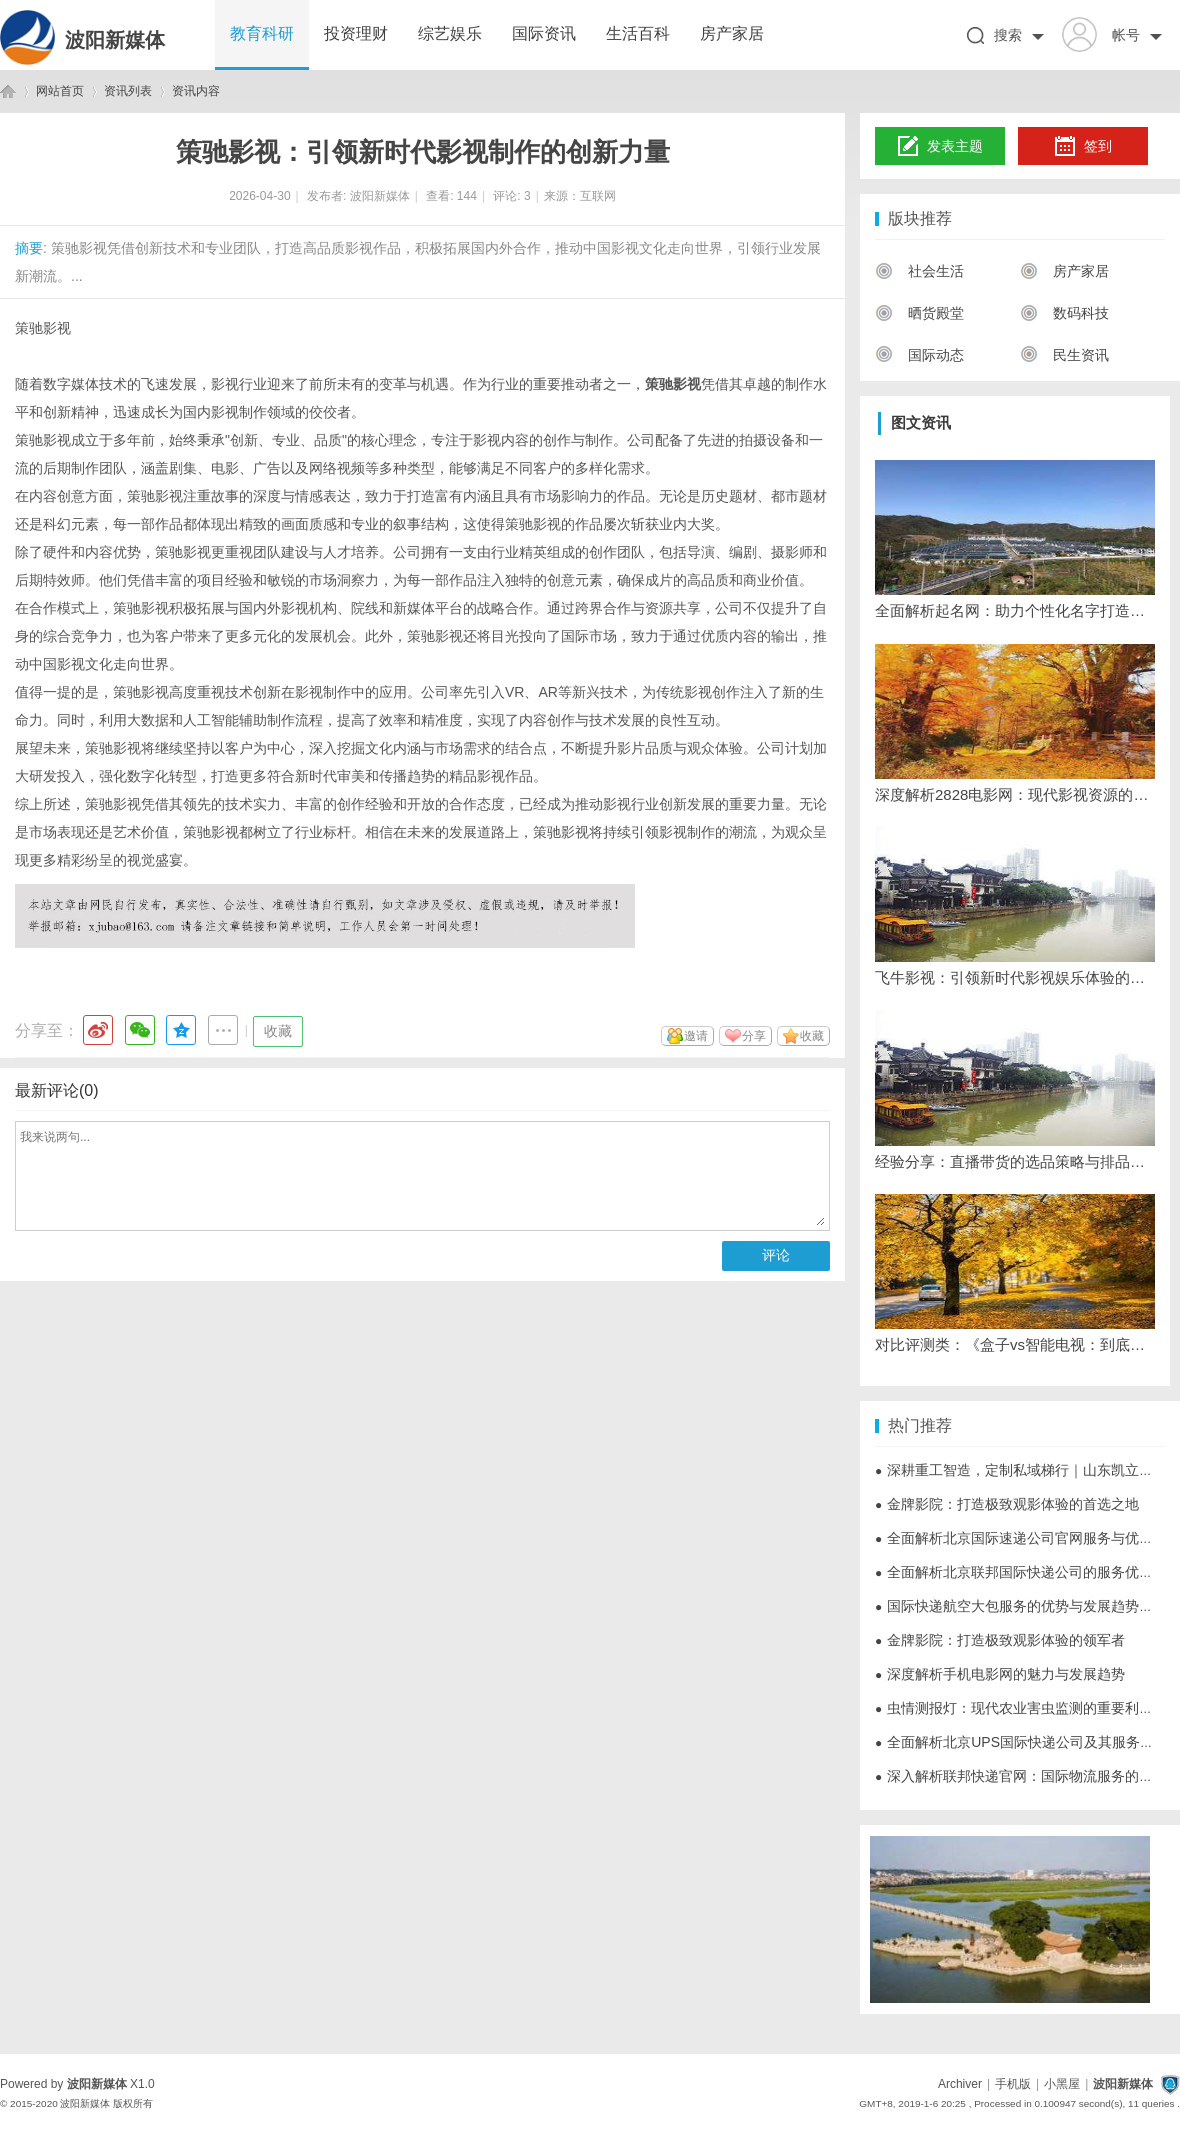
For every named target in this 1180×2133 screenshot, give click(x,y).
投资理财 (356, 33)
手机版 (1013, 2084)
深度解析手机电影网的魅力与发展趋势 (1000, 1674)
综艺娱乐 (450, 33)
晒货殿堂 (919, 313)
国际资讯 (544, 33)
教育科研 (262, 33)
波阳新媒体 (115, 40)
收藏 (278, 1031)
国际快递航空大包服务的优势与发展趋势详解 (1021, 1606)
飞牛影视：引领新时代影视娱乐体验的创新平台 (1015, 977)
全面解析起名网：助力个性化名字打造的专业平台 (1015, 610)
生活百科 (638, 33)
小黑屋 (1062, 2084)
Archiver (960, 2084)
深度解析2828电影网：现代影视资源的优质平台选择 (1015, 794)
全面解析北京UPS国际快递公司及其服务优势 (1021, 1742)
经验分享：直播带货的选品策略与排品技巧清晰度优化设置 (1015, 1161)
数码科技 (1064, 313)
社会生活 (919, 271)
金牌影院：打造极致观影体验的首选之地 (1007, 1504)
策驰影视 (43, 328)
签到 (1083, 147)
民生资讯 (1064, 355)
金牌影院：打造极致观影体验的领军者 (1000, 1640)
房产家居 (732, 33)
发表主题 (940, 147)
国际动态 (919, 355)
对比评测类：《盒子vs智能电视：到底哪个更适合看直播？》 (1015, 1344)
